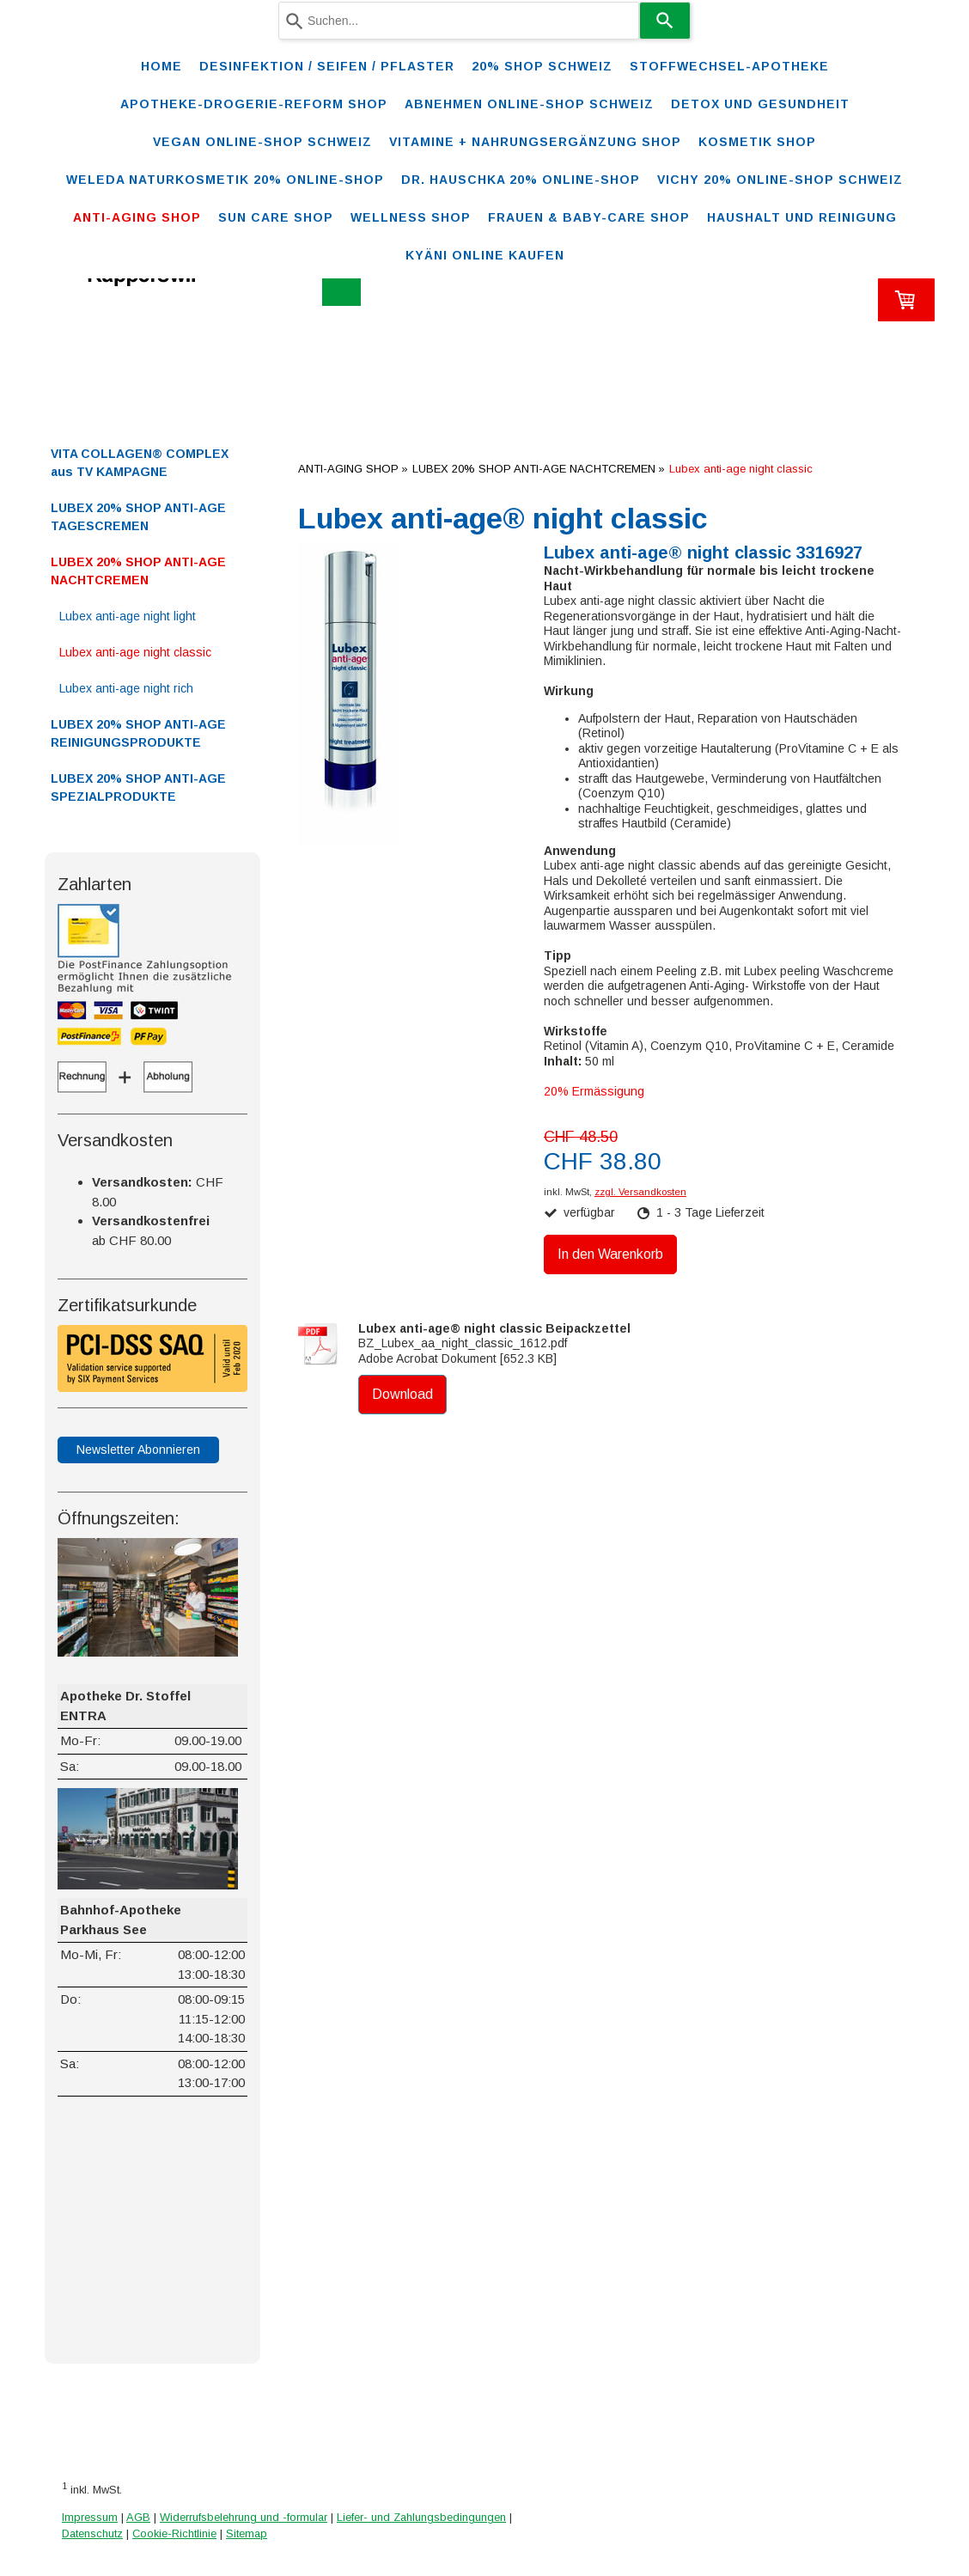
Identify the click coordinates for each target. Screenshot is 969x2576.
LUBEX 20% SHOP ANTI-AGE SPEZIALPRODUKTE (138, 787)
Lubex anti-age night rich (126, 688)
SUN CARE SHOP (275, 217)
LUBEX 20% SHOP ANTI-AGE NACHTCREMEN (138, 571)
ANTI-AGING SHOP (137, 217)
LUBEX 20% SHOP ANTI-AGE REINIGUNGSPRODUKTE (138, 733)
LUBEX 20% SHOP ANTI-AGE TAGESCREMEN (138, 517)
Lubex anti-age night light (127, 616)
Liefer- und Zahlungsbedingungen (421, 2517)
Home (161, 66)
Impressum (90, 2517)
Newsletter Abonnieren (138, 1449)
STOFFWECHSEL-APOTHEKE (729, 66)
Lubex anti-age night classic (135, 652)
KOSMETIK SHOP (757, 142)
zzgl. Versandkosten (640, 1192)
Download (402, 1394)
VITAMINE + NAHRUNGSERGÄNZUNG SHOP (535, 142)
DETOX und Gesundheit (760, 104)
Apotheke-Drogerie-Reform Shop (253, 104)
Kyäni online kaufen (484, 255)
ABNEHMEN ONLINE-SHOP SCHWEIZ (529, 104)
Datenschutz (92, 2533)
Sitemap (246, 2533)
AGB (138, 2517)
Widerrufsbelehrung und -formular (243, 2517)
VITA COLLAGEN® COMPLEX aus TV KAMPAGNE (140, 463)
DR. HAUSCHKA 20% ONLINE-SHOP (520, 179)
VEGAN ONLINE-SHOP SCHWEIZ (262, 142)
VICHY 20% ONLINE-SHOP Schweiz (780, 179)
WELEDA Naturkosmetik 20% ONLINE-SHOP (225, 179)
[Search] (665, 21)
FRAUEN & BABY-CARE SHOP (589, 217)
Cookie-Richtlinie (174, 2533)
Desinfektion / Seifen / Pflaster (326, 66)
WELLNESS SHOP (410, 217)
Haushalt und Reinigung (802, 217)
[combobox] (458, 21)
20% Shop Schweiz (542, 66)
